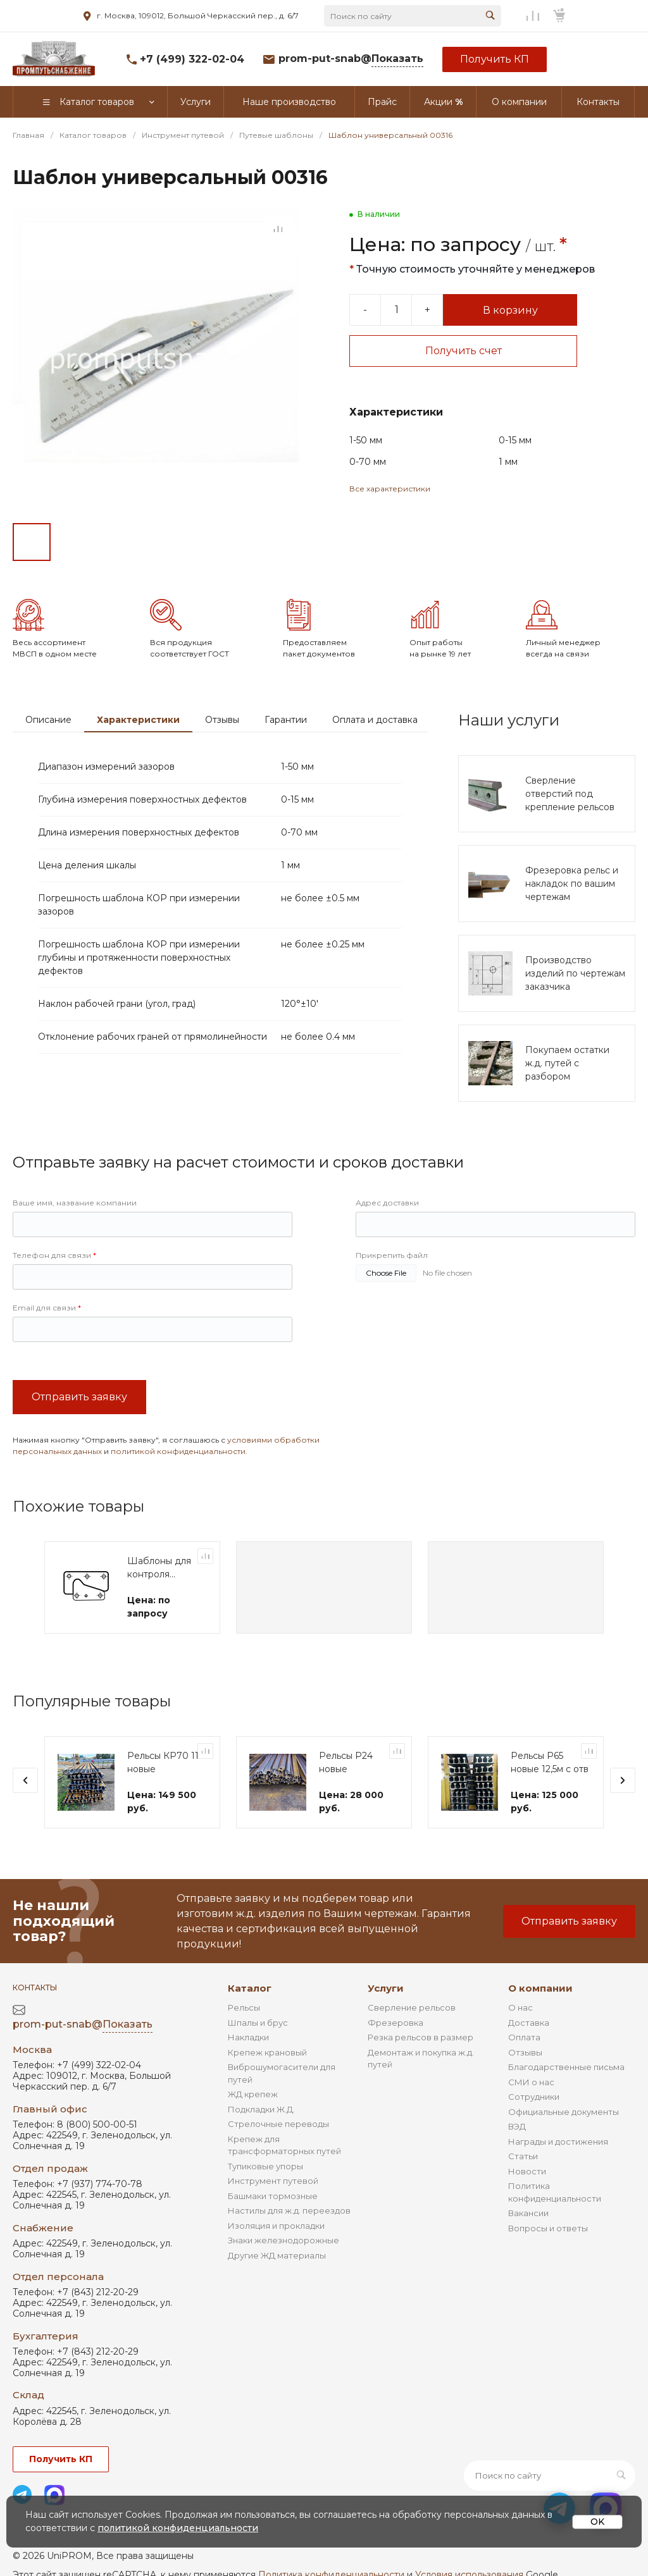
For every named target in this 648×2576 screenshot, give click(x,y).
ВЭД (517, 2126)
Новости (527, 2171)
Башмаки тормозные (273, 2196)
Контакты (35, 1987)
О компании (540, 1988)
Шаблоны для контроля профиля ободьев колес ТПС (161, 1568)
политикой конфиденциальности (178, 1451)
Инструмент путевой (273, 2181)
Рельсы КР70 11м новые (166, 1762)
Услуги (386, 1988)
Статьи (523, 2156)
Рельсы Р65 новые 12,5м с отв (550, 1762)
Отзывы (222, 719)
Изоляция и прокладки (276, 2226)
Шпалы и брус (258, 2023)
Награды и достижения (558, 2141)
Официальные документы (563, 2112)
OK (597, 2521)
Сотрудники (533, 2097)
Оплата (524, 2037)
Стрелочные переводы (278, 2124)
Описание (48, 719)
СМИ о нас (531, 2082)
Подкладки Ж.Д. (261, 2109)
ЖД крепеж (253, 2094)
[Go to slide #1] (31, 542)
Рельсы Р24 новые (346, 1762)
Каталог (249, 1988)
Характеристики (138, 719)
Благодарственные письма (566, 2067)
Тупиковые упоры (265, 2166)
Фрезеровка (395, 2023)
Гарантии (286, 719)
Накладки (248, 2037)
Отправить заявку (79, 1397)
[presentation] (25, 1780)
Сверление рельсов (412, 2007)
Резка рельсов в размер (420, 2037)
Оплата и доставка (375, 719)
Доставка (528, 2023)
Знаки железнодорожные (283, 2240)
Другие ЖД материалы (277, 2255)
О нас (520, 2007)
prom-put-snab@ (350, 59)
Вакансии (528, 2213)
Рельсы (244, 2007)
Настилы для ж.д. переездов (289, 2210)
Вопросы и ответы (548, 2228)
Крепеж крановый (267, 2052)
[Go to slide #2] (76, 542)
